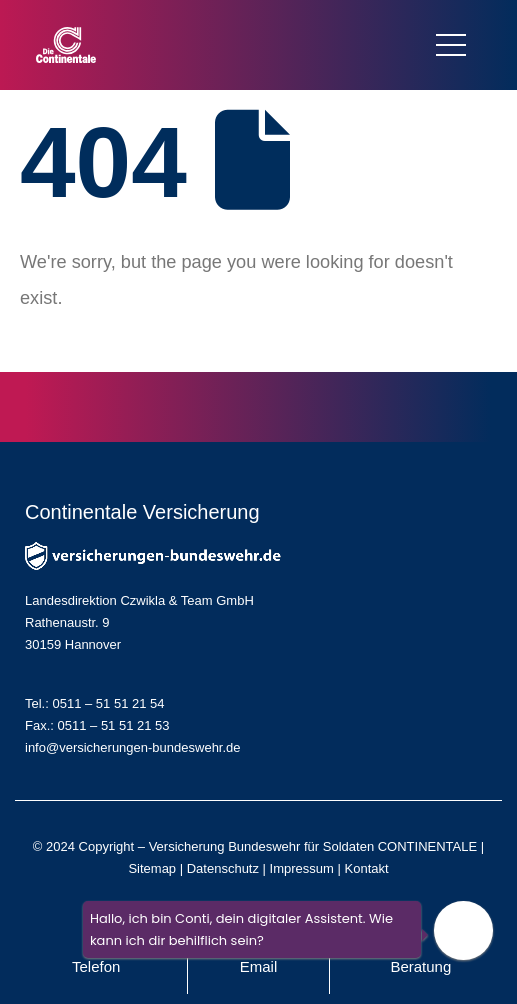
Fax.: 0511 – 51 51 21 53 (97, 725)
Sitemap (152, 868)
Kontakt (367, 868)
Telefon (96, 966)
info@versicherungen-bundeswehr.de (133, 747)
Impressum (302, 868)
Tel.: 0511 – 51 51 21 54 (95, 703)
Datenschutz (223, 868)
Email (259, 966)
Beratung (420, 966)
